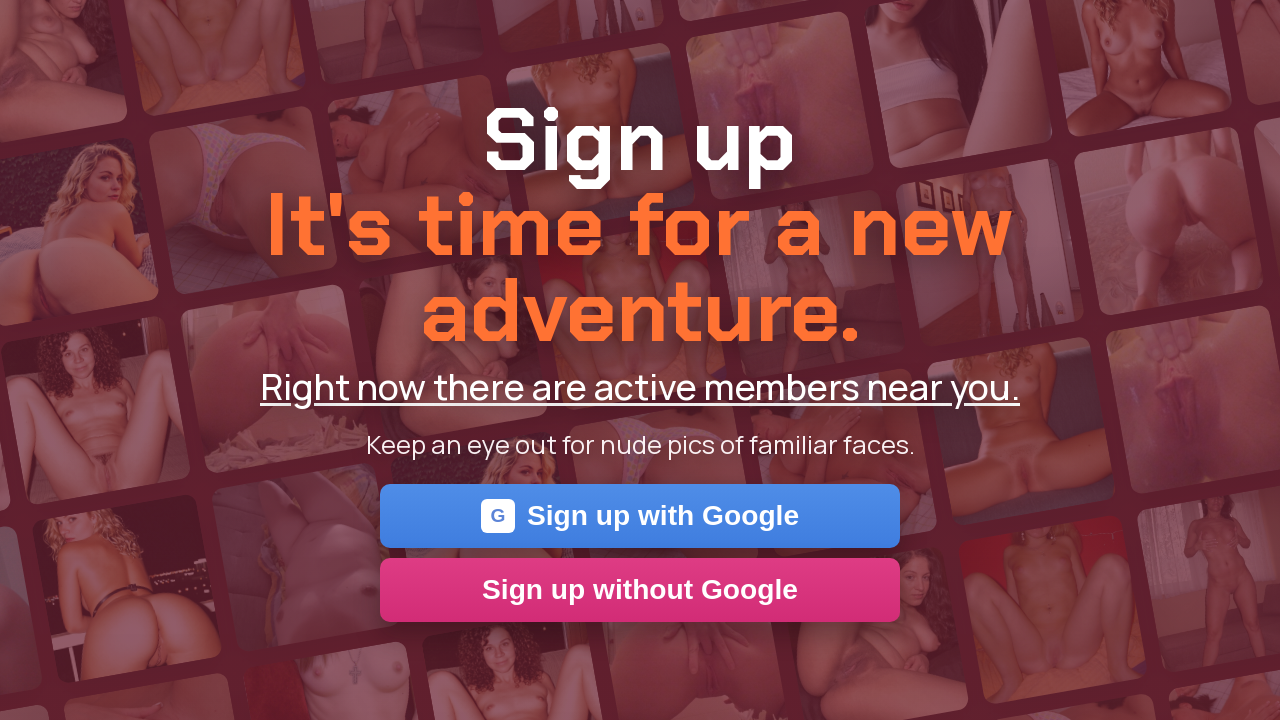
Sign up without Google (640, 589)
